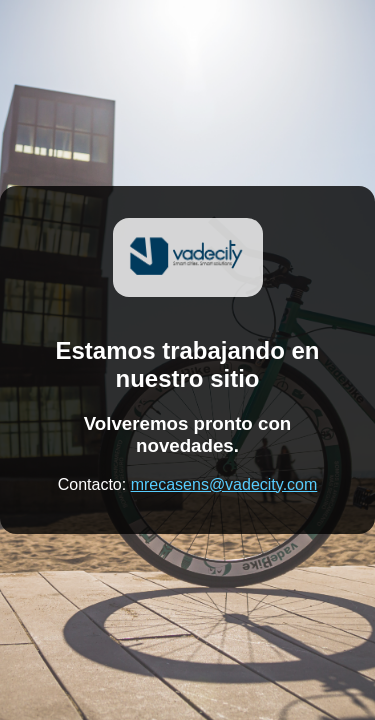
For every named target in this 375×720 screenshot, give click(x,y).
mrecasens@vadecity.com (224, 484)
